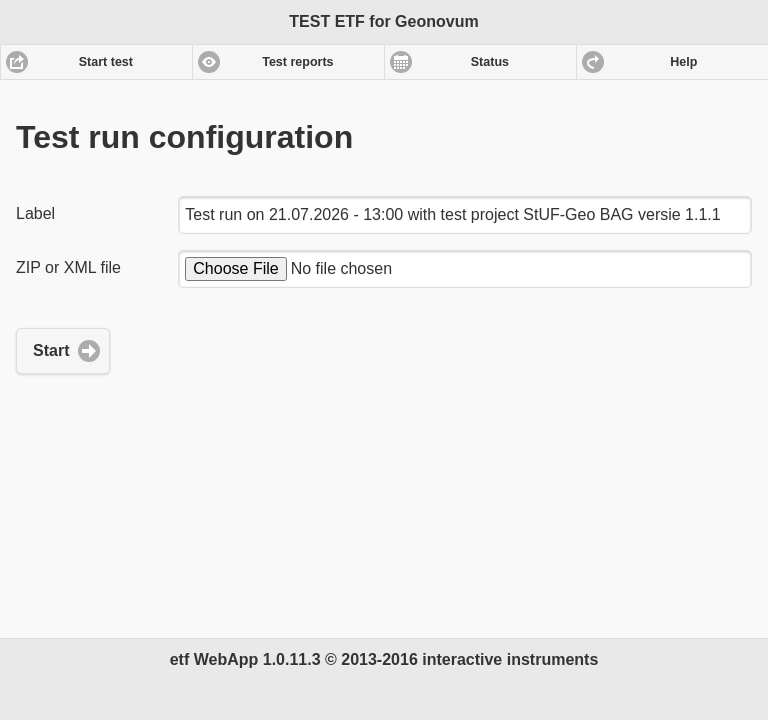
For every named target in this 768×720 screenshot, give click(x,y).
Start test (106, 62)
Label (35, 213)
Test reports (297, 62)
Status (490, 62)
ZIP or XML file (68, 267)
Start (51, 350)
